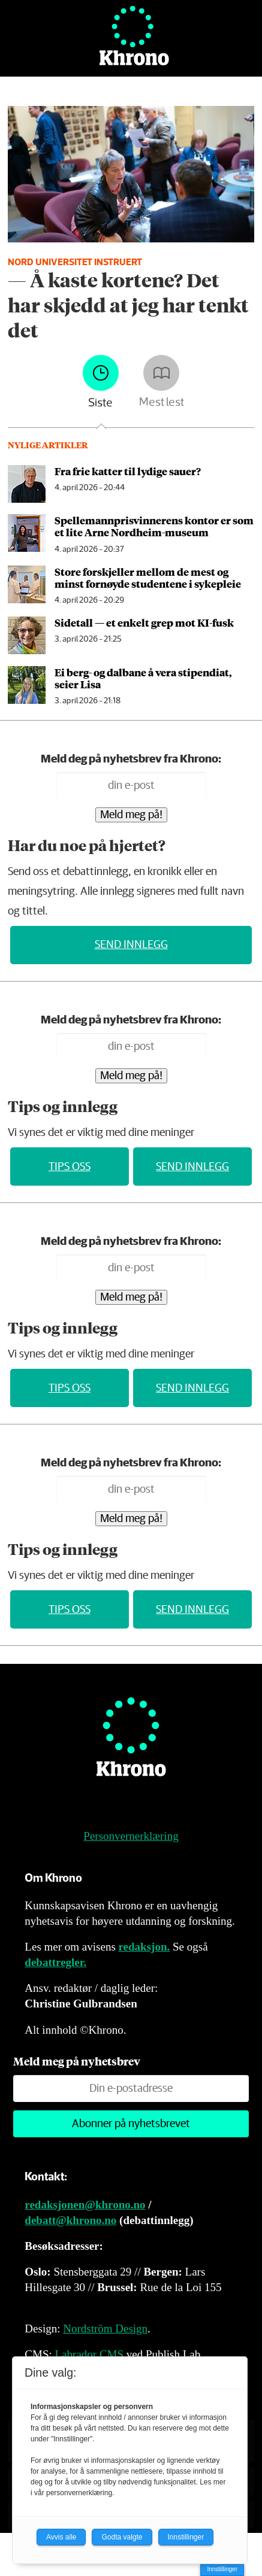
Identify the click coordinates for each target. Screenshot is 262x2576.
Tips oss (70, 1166)
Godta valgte (121, 2537)
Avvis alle (61, 2537)
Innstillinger (222, 2569)
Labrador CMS (89, 2354)
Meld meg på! (131, 815)
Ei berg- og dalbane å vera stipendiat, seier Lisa (143, 678)
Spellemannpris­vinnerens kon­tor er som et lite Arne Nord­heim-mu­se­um (154, 526)
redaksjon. (144, 1946)
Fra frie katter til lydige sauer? (128, 471)
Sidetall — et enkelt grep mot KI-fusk (144, 622)
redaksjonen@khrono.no (85, 2204)
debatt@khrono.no (70, 2220)
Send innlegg (131, 944)
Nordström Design (105, 2328)
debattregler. (55, 1962)
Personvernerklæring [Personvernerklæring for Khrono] (130, 1836)
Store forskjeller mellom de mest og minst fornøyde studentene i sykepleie (148, 577)
